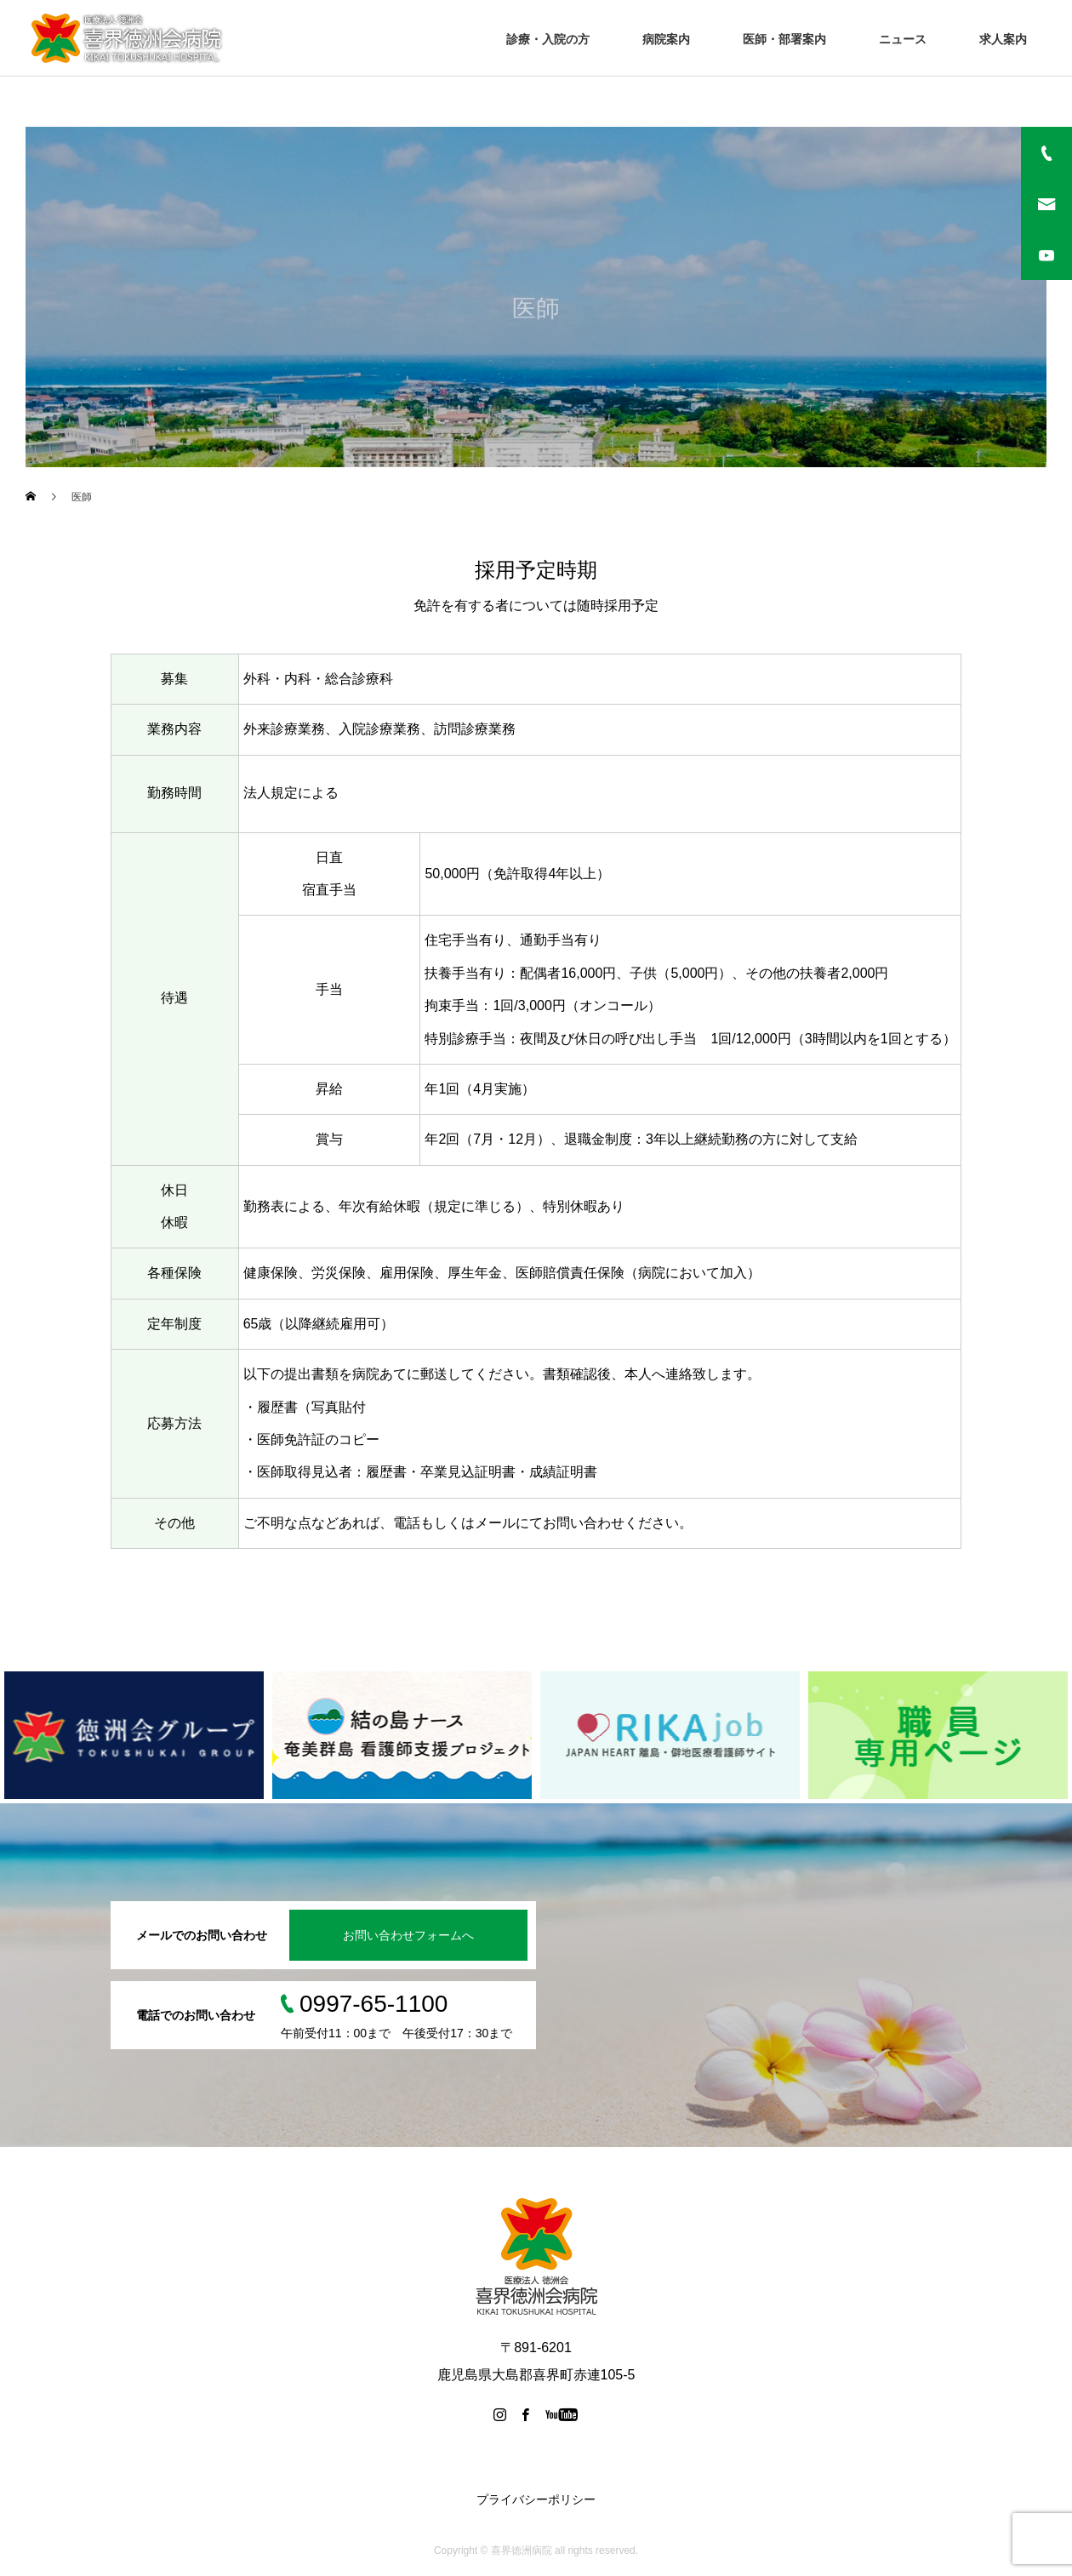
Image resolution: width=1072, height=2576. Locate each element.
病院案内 (666, 39)
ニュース (903, 39)
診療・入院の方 (548, 39)
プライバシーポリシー (536, 2499)
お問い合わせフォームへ (408, 1935)
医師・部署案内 (784, 39)
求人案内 (1003, 39)
